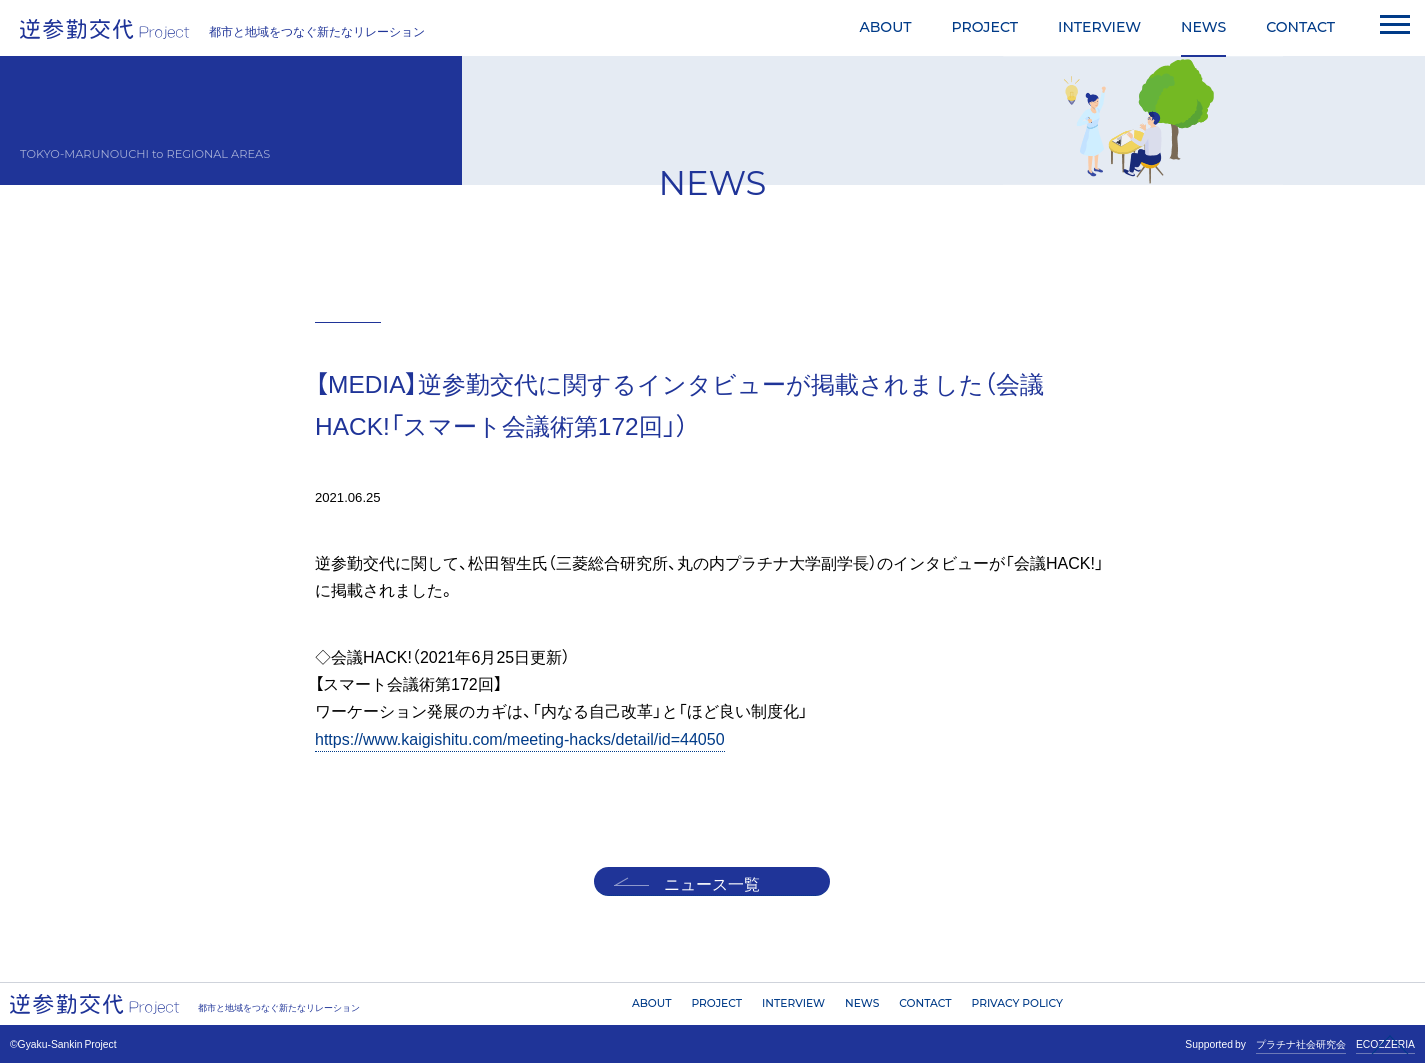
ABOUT (885, 27)
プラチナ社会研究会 (1301, 1043)
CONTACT (1300, 27)
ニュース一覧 (712, 883)
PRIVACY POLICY (1018, 1003)
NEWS (1203, 27)
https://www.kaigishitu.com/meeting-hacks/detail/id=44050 (520, 738)
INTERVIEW (1099, 27)
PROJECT (984, 27)
